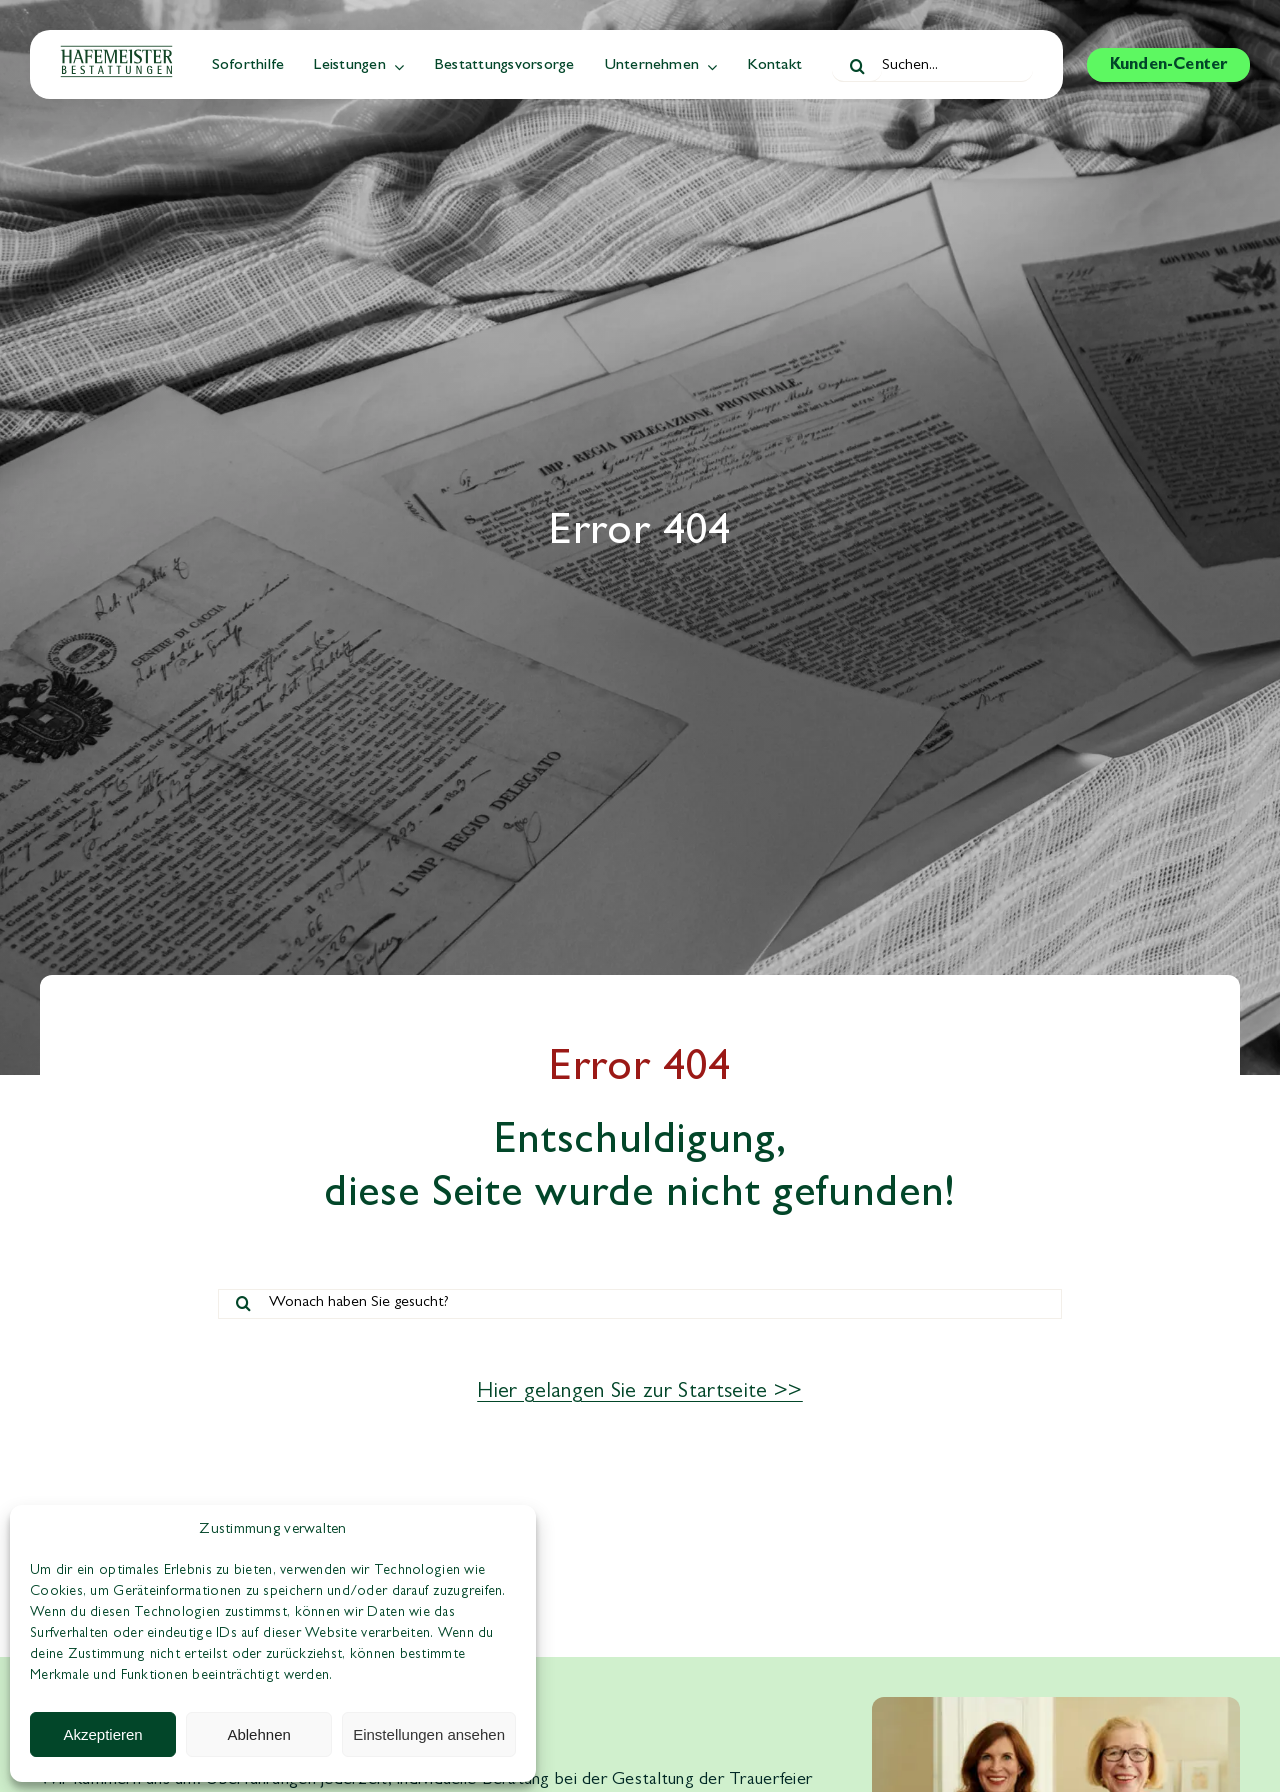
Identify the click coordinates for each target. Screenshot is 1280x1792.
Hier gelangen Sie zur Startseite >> (640, 1393)
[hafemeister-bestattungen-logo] (116, 54)
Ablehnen (258, 1734)
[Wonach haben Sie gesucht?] (640, 1304)
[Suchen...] (932, 67)
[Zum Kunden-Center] (1168, 65)
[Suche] (857, 67)
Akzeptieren (102, 1734)
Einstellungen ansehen (429, 1734)
